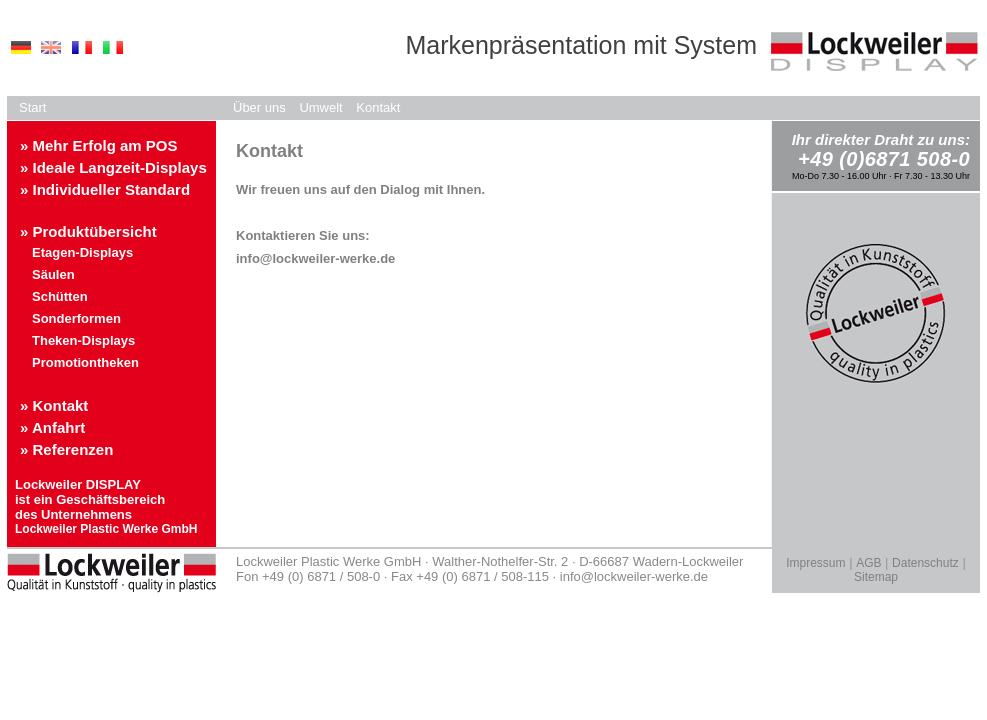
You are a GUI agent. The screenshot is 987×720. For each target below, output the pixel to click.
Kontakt (378, 107)
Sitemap (876, 577)
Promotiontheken (85, 362)
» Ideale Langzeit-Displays (113, 167)
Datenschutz (925, 563)
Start (32, 107)
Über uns (259, 107)
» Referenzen (66, 449)
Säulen (53, 274)
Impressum (815, 563)
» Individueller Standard (105, 189)
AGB (868, 563)
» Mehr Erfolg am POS (99, 145)
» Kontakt (54, 405)
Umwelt (320, 107)
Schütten (60, 296)
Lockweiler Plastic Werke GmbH (106, 529)
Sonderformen (76, 318)
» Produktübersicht (88, 231)
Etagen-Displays (82, 252)
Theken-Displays (83, 340)
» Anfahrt (52, 427)
